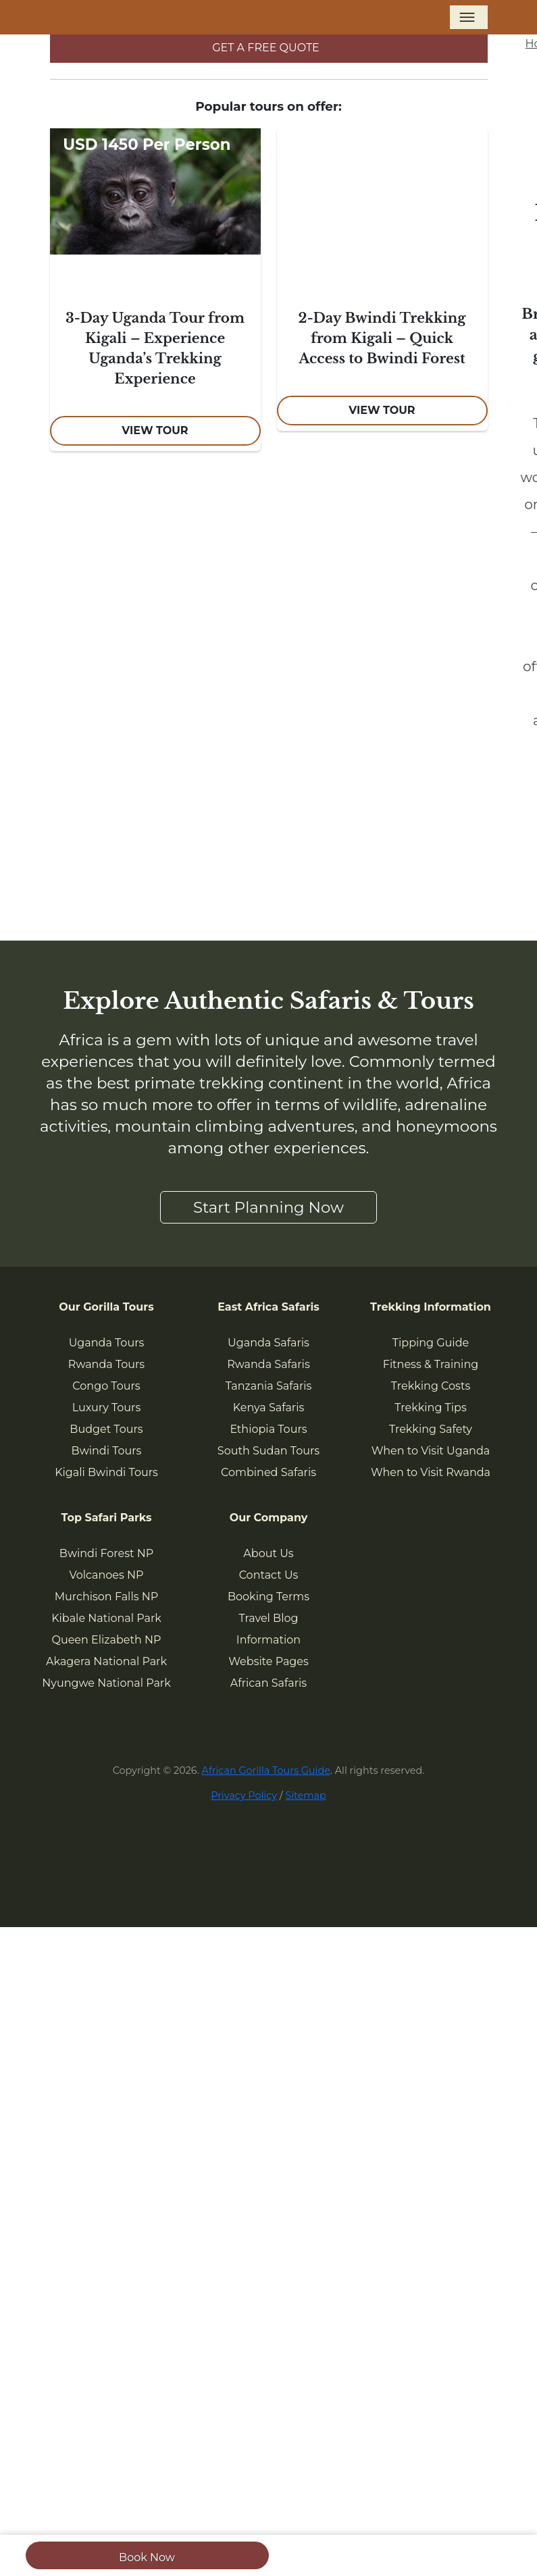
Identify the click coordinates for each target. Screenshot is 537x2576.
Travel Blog (269, 1618)
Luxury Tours (106, 1407)
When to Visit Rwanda (430, 1472)
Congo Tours (106, 1385)
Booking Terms (268, 1596)
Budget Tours (106, 1429)
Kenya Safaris (269, 1407)
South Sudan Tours (268, 1450)
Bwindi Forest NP (106, 1553)
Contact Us (269, 1575)
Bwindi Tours (107, 1450)
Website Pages (268, 1661)
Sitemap (305, 1795)
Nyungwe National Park (106, 1683)
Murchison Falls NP (106, 1596)
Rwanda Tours (106, 1364)
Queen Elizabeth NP (106, 1639)
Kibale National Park (106, 1618)
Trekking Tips (430, 1407)
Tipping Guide (430, 1342)
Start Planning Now (268, 1207)
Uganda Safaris (268, 1342)
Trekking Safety (430, 1429)
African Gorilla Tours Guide (266, 1770)
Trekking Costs (430, 1385)
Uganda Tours (107, 1342)
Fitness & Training (430, 1364)
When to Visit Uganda (431, 1450)
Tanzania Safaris (269, 1385)
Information (268, 1639)
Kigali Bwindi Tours (106, 1472)
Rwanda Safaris (268, 1364)
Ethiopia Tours (268, 1429)
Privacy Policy (244, 1795)
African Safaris (268, 1683)
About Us (268, 1553)
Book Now (147, 2557)
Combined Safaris (268, 1472)
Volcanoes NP (106, 1575)
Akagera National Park (106, 1661)
